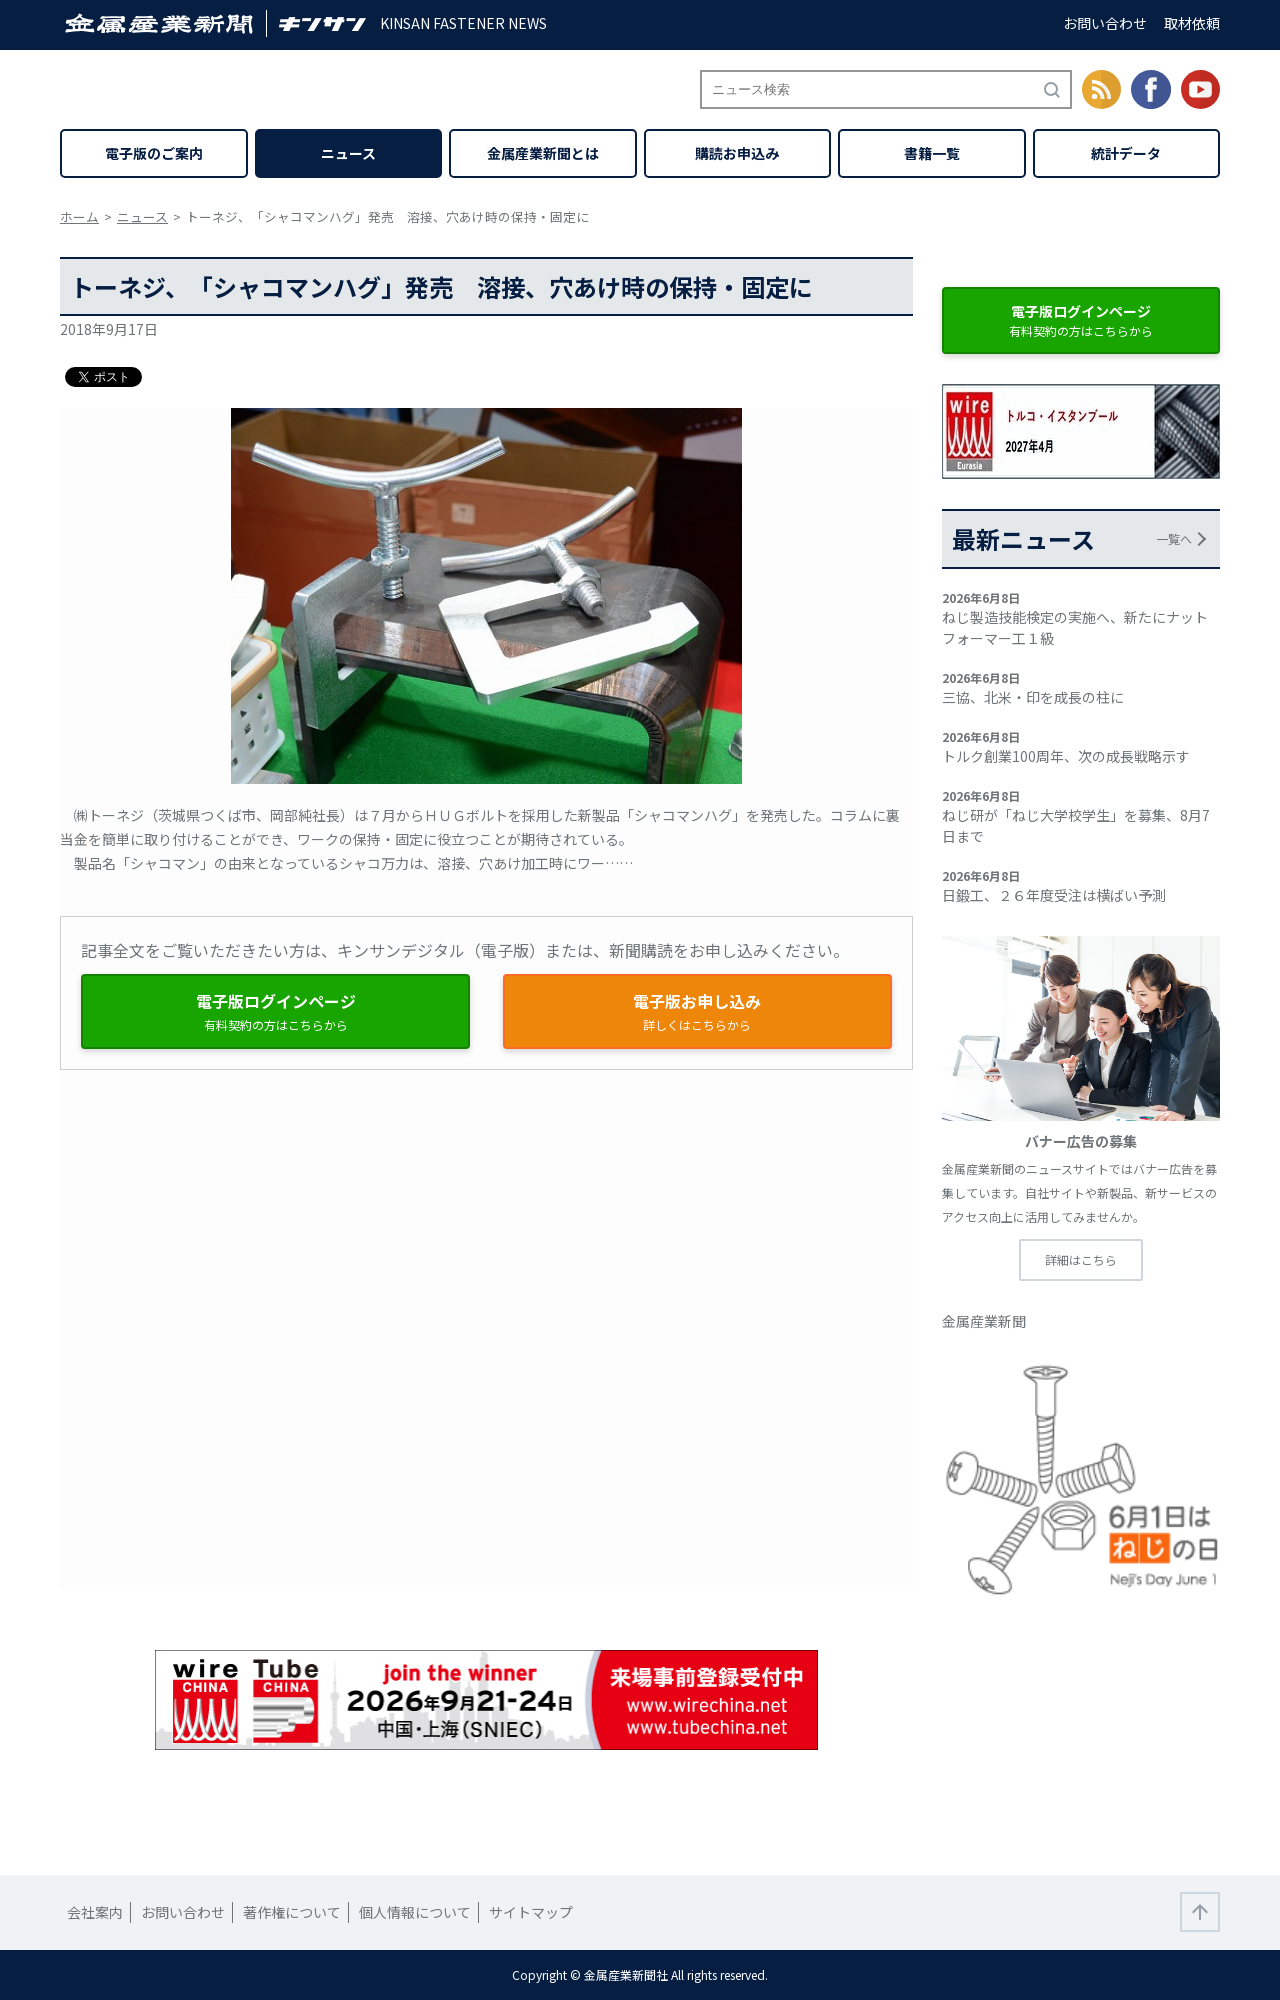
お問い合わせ (1105, 23)
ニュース (348, 153)
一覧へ (1174, 538)
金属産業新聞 (984, 1321)
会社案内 (95, 1912)
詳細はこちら (1081, 1259)
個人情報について (415, 1912)
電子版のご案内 (154, 153)
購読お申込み (737, 153)
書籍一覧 (932, 153)
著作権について (292, 1912)
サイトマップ (531, 1912)
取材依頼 (1192, 23)
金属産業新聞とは (543, 153)
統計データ (1126, 153)
